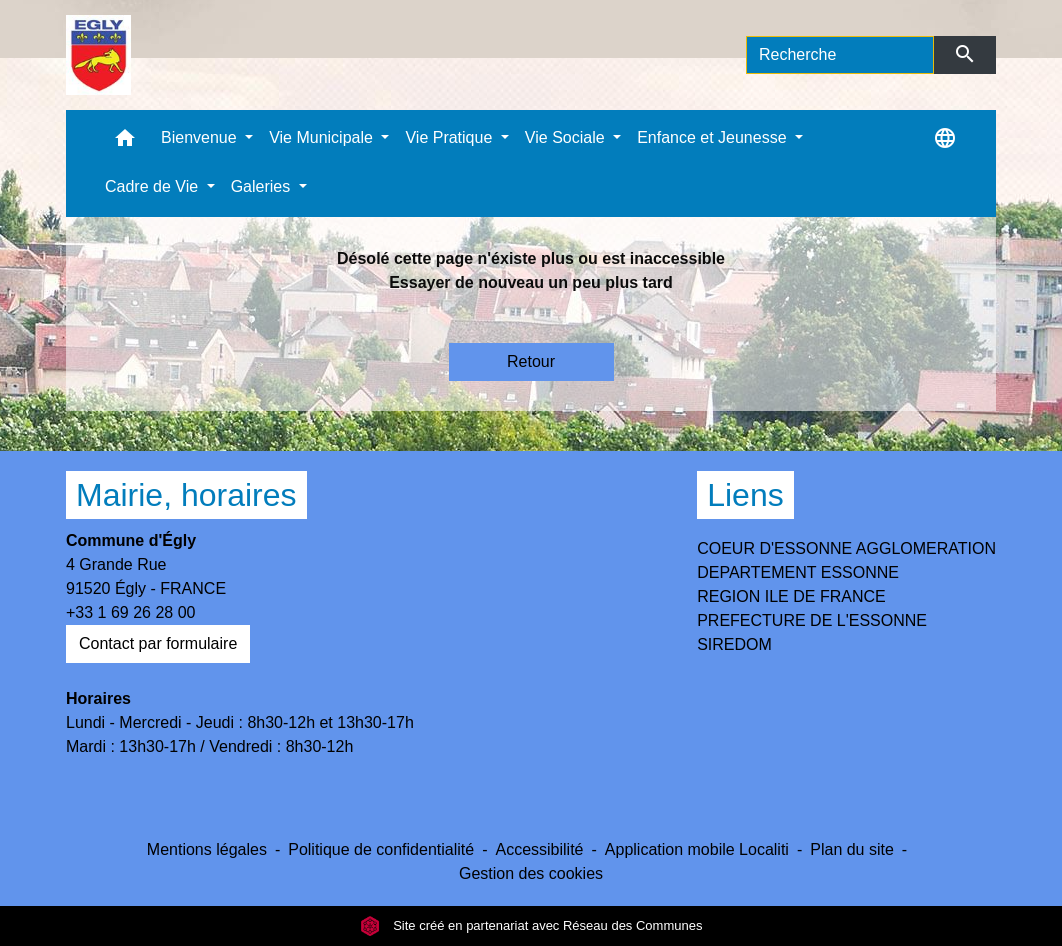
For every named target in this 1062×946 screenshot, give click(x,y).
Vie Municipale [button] (323, 137)
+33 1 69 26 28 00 (130, 612)
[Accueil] (98, 55)
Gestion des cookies (531, 873)
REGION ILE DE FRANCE (791, 596)
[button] (125, 142)
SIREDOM (734, 644)
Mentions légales (207, 849)
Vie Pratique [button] (450, 137)
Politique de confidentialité (381, 849)
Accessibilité (539, 849)
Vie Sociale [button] (567, 137)
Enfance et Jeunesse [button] (714, 137)
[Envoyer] (965, 55)
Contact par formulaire (158, 643)
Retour (531, 361)
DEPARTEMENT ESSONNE (798, 572)
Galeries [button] (263, 186)
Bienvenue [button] (201, 137)
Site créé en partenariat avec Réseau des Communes (531, 925)
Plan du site (852, 849)
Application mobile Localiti (697, 849)
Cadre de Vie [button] (154, 186)
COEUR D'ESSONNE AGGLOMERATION (846, 548)
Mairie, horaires (186, 495)
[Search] (840, 55)
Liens (745, 495)
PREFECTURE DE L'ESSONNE (812, 620)
